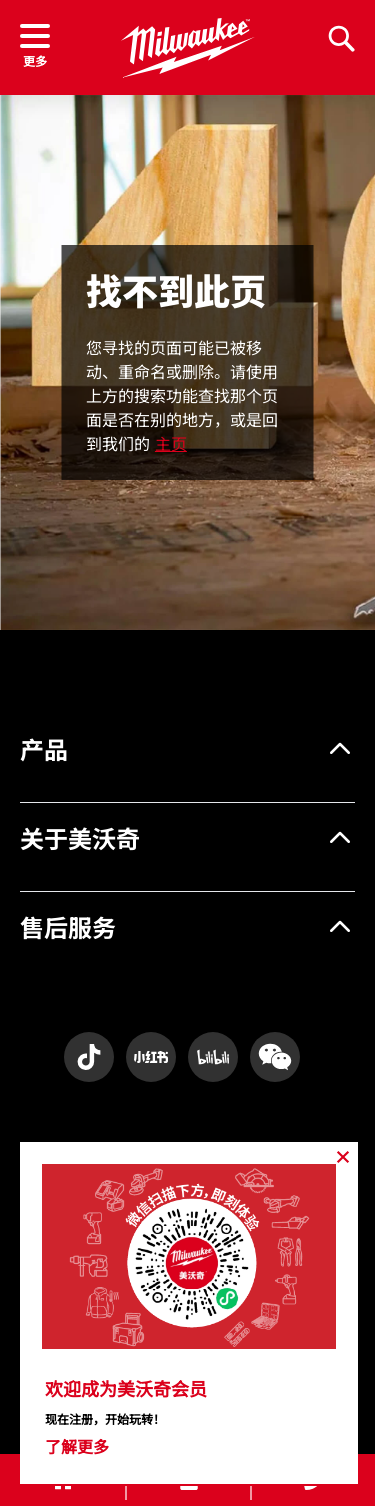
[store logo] (187, 48)
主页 (171, 444)
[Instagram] (89, 1057)
